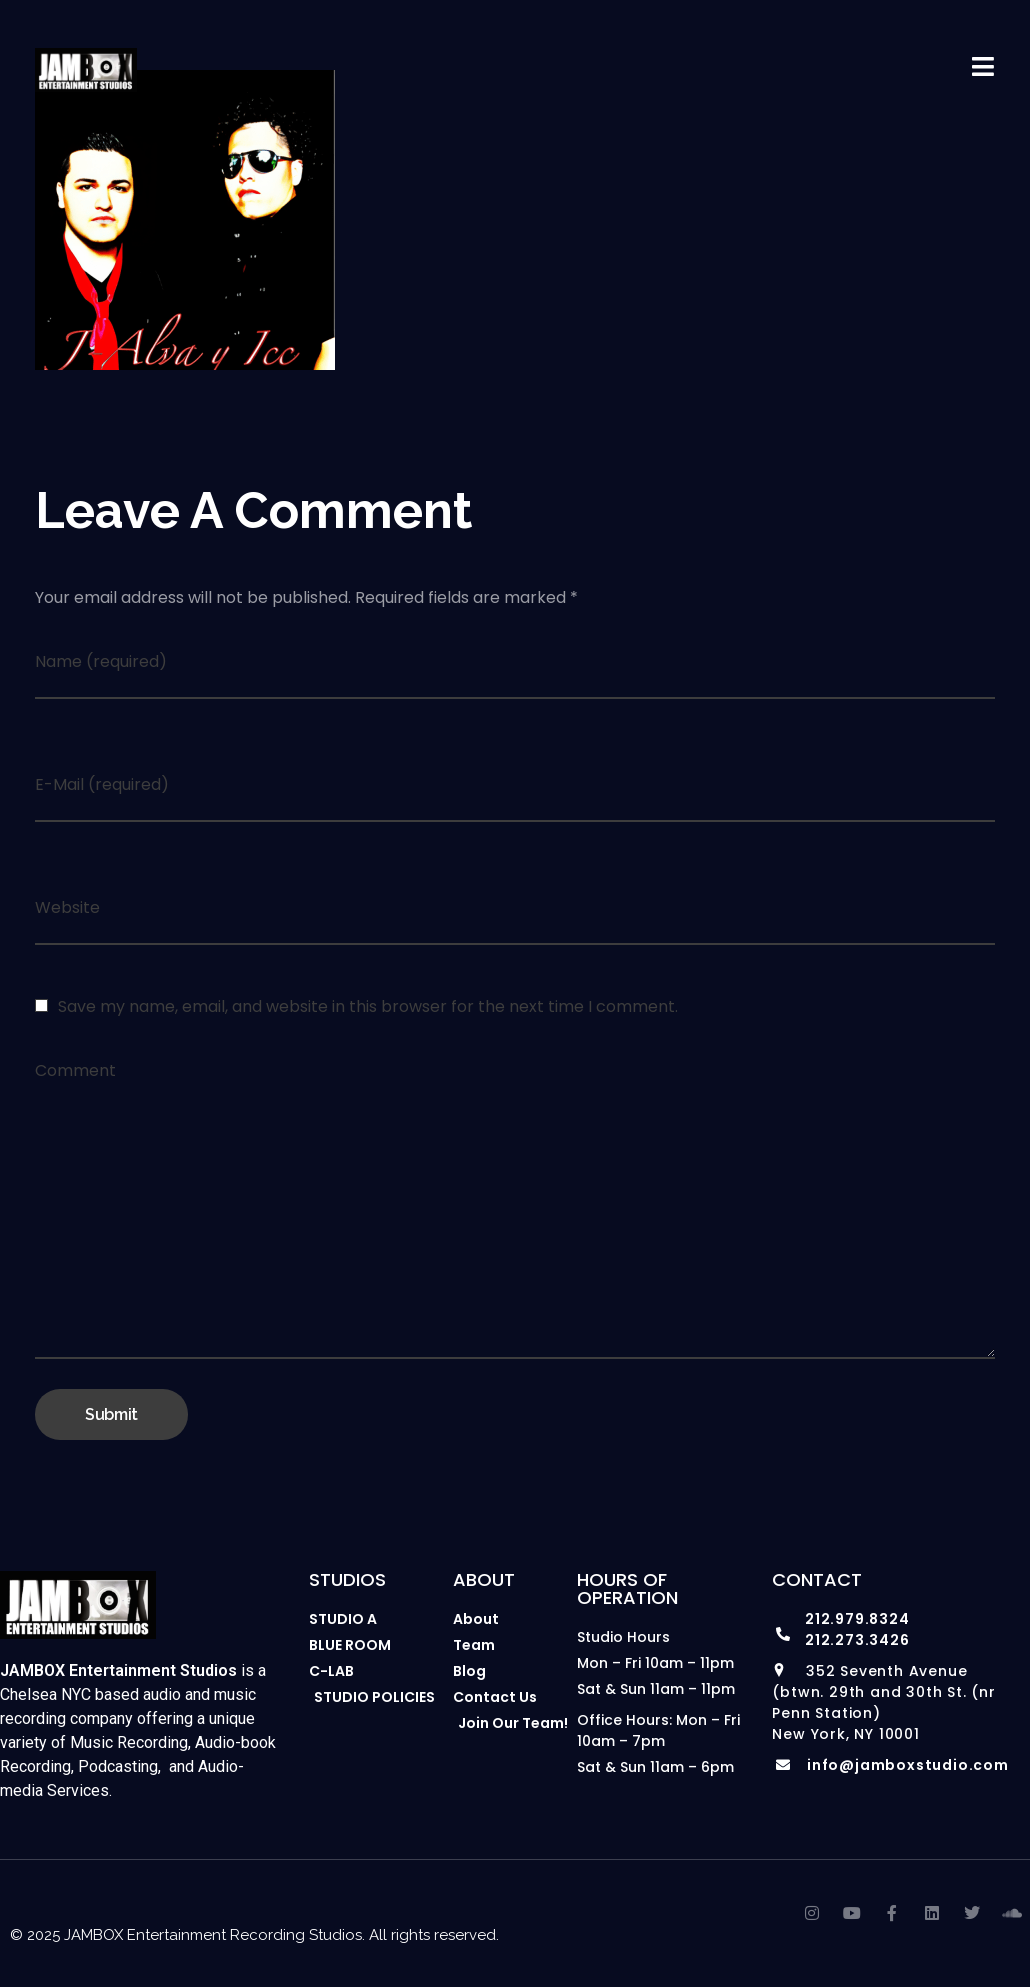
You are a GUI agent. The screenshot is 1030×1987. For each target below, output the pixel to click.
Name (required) (101, 661)
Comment (75, 1070)
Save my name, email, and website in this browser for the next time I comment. (368, 1006)
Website (67, 907)
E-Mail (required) (102, 784)
